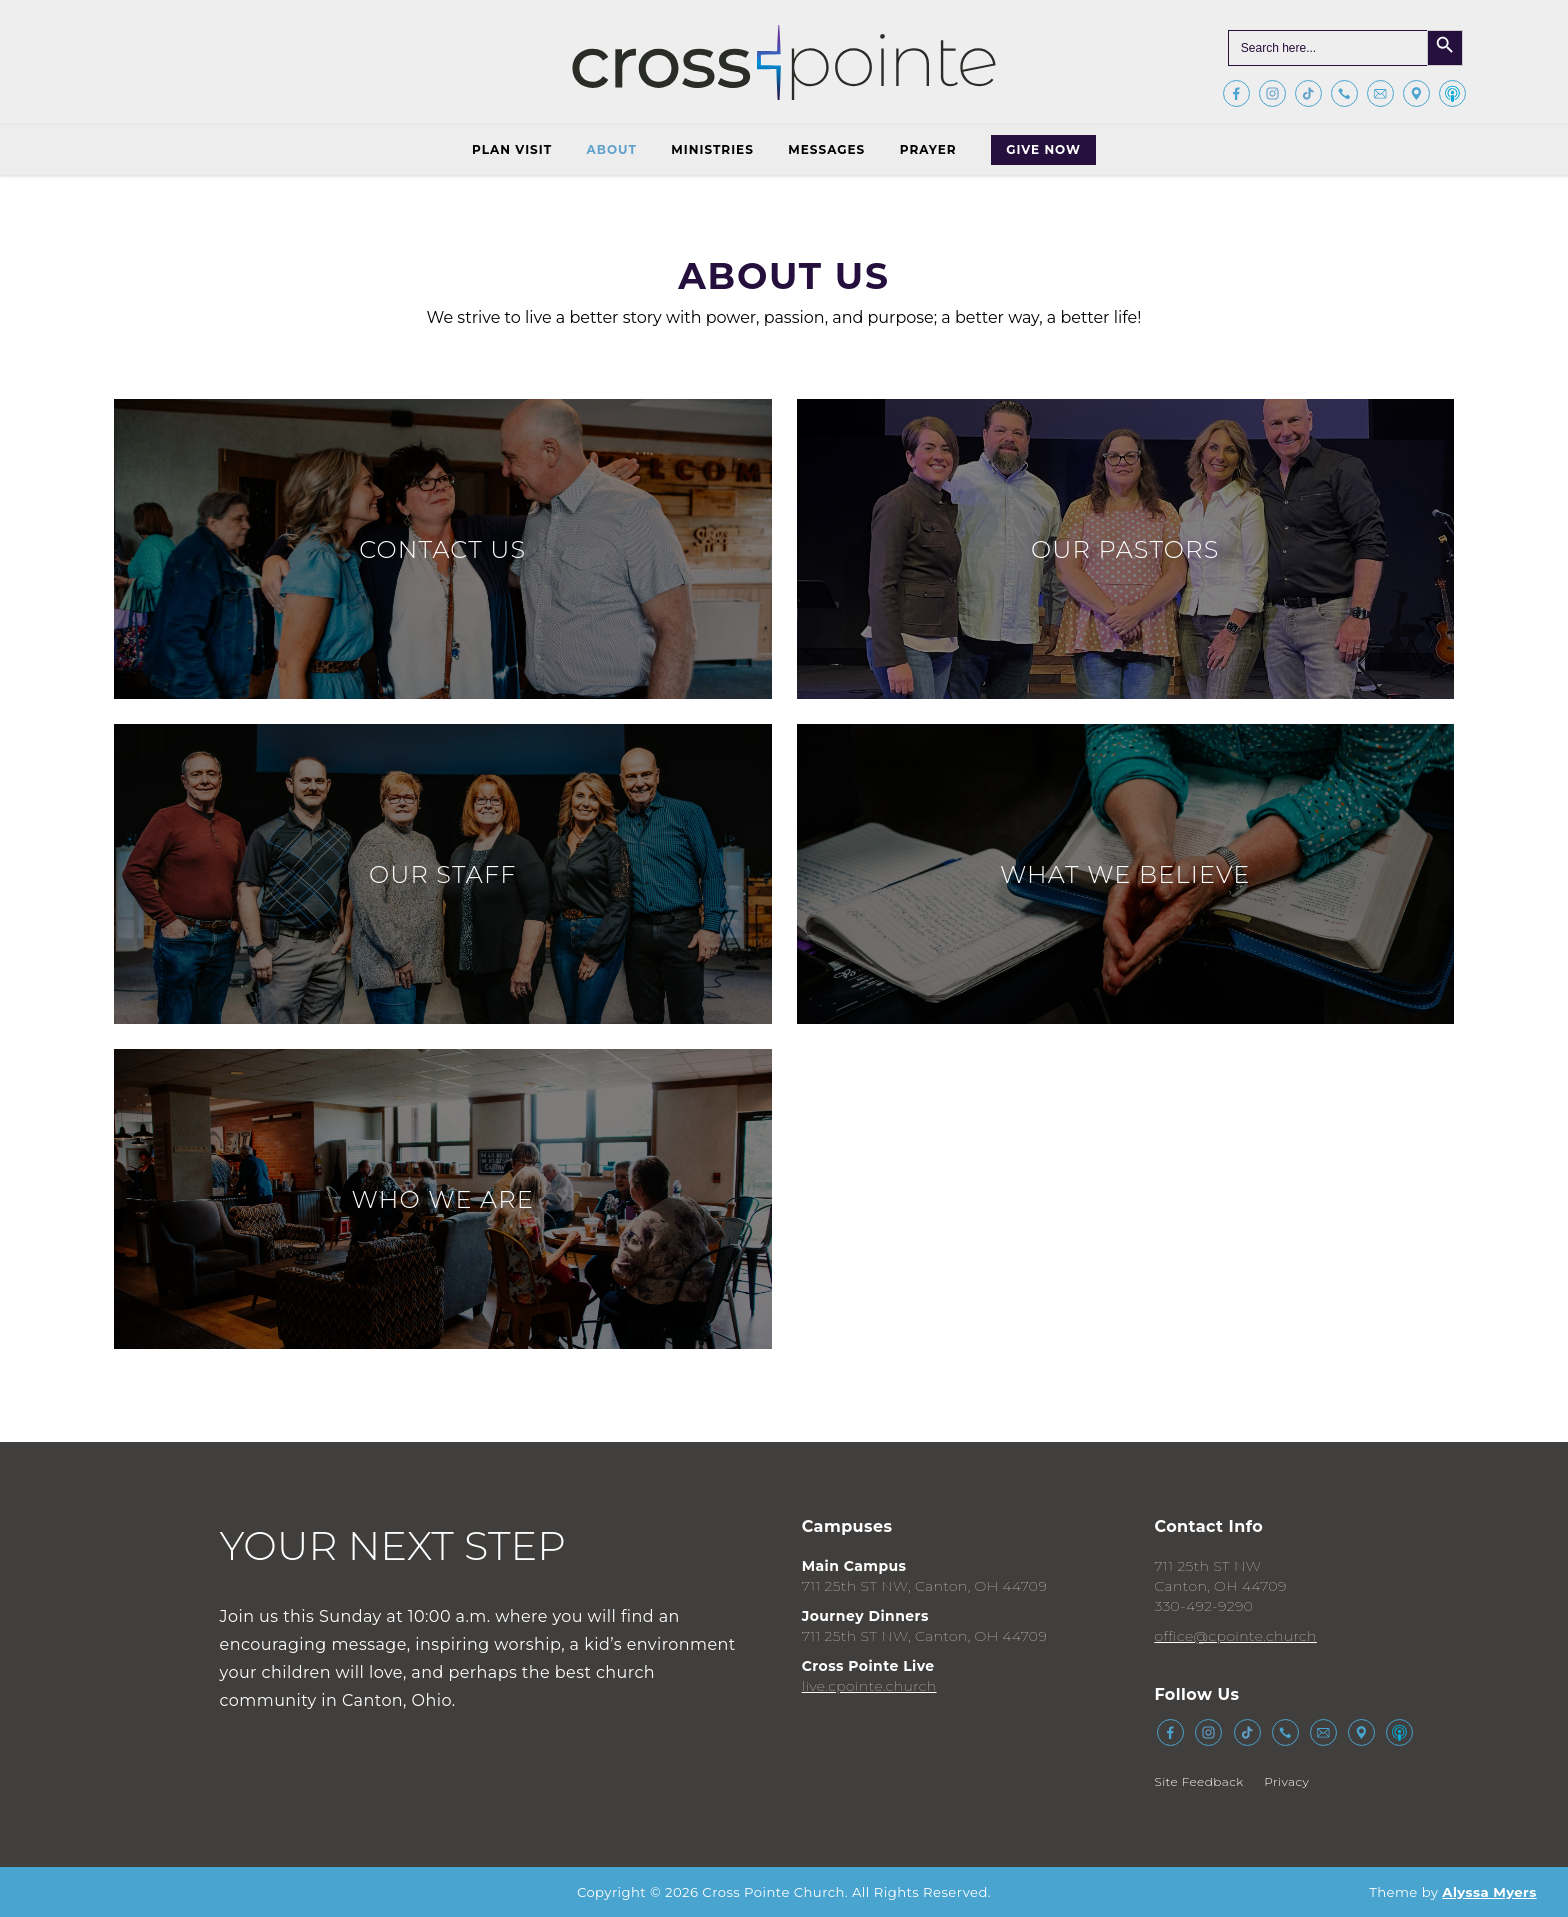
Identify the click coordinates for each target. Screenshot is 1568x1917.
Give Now (1043, 149)
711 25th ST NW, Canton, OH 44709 (925, 1586)
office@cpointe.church (1235, 1636)
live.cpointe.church (869, 1686)
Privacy (1286, 1781)
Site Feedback (1198, 1781)
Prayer (928, 149)
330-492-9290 (1203, 1606)
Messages (826, 149)
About (612, 149)
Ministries (712, 149)
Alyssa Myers (1489, 1892)
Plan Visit (512, 149)
